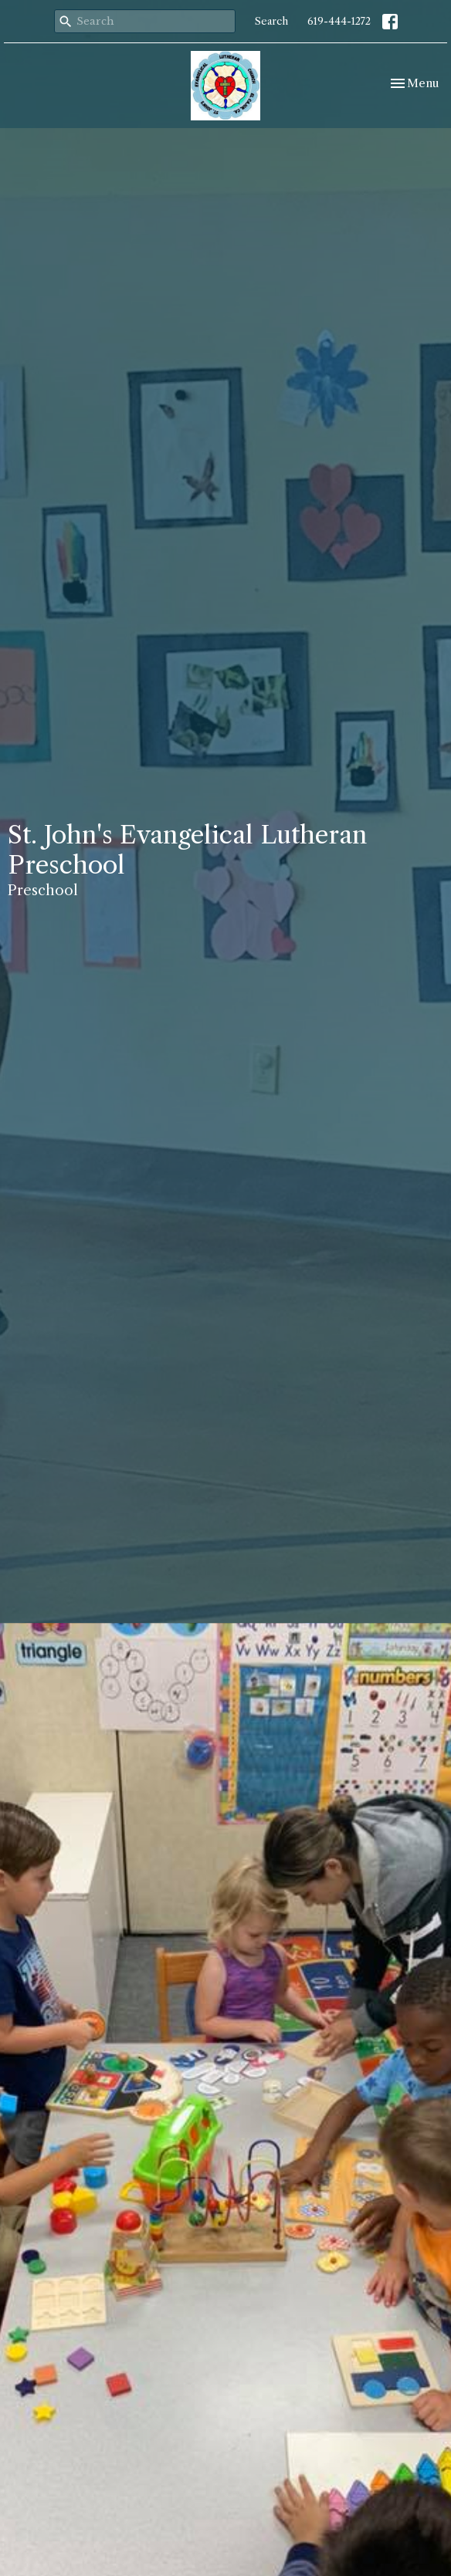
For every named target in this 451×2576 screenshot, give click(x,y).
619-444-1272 (339, 21)
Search (271, 21)
